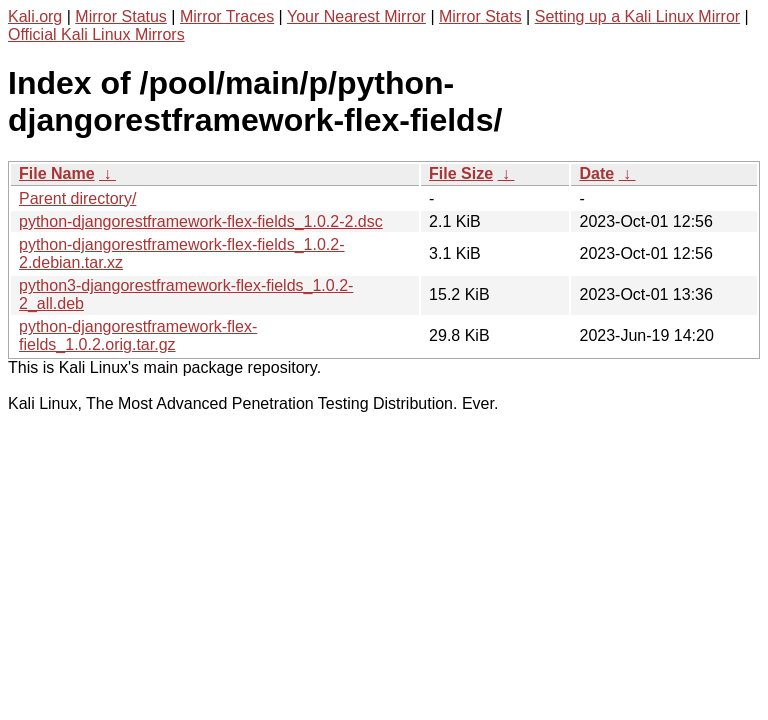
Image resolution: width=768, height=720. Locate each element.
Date (596, 173)
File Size (461, 173)
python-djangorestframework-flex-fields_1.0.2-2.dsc (201, 221)
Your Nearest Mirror (356, 16)
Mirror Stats (480, 16)
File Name (57, 173)
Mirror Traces (227, 16)
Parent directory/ (77, 198)
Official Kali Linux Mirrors (96, 34)
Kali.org (35, 16)
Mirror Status (121, 16)
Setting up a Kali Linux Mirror (637, 16)
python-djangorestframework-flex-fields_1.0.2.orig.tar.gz (138, 335)
